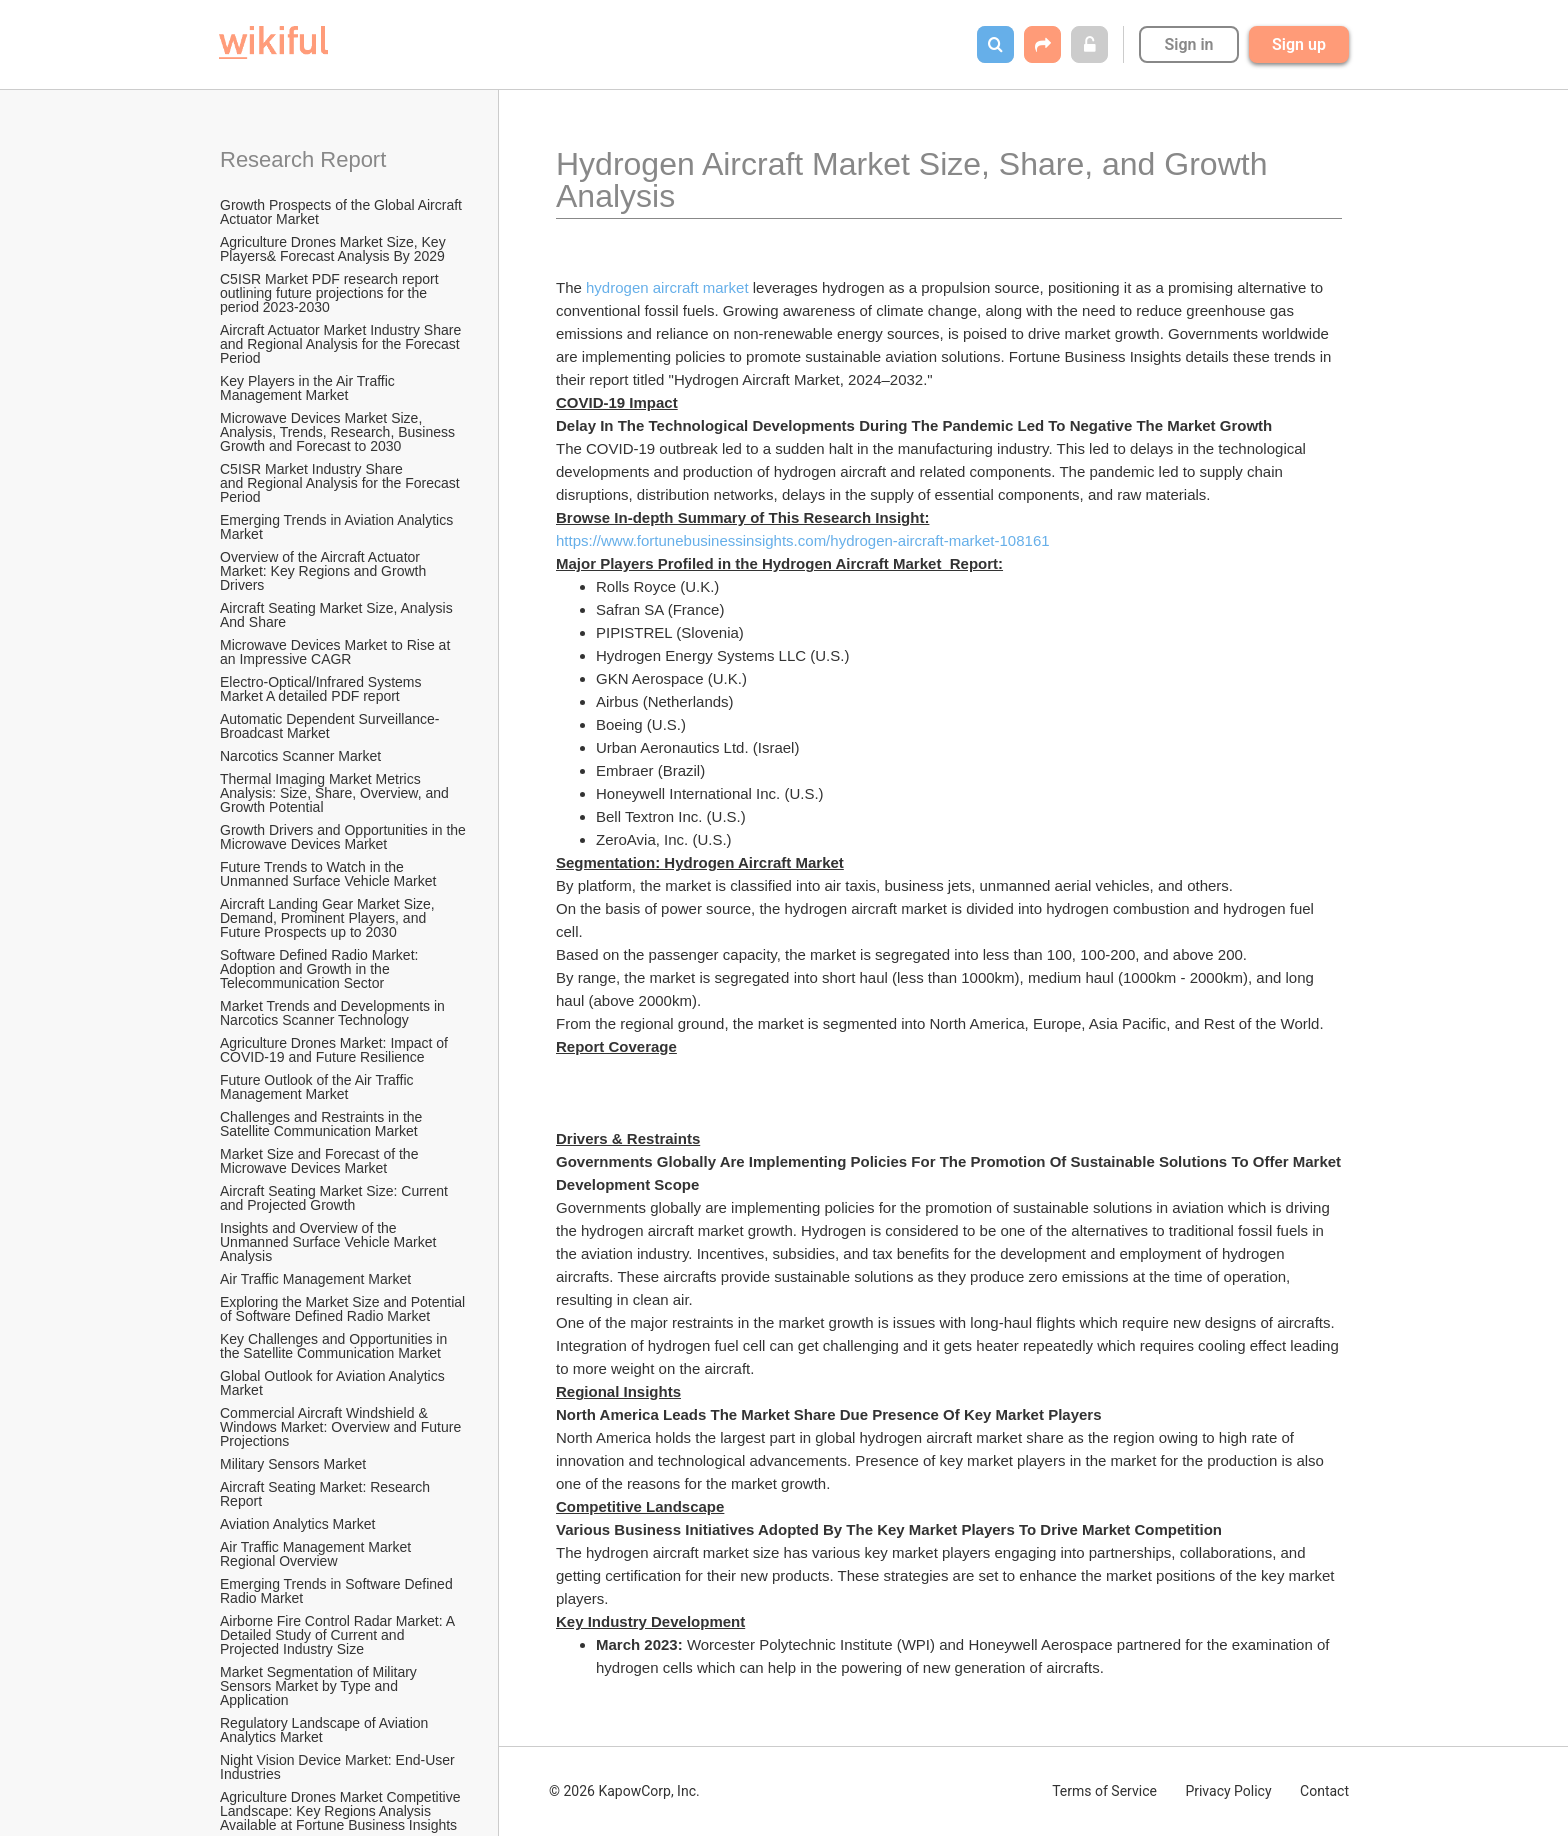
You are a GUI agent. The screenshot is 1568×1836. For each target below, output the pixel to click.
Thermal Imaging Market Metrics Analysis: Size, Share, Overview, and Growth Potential (336, 793)
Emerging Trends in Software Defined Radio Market (338, 1591)
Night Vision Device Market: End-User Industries (339, 1767)
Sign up (1299, 44)
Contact (1324, 1791)
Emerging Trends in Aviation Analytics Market (338, 527)
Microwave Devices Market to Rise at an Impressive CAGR (337, 652)
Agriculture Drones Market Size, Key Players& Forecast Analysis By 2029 (335, 249)
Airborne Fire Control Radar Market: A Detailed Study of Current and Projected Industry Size (339, 1635)
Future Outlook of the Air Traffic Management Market (318, 1087)
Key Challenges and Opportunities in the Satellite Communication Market (335, 1346)
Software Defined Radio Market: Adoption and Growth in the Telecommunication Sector (321, 969)
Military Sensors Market (293, 1464)
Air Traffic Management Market (317, 1279)
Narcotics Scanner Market (300, 756)
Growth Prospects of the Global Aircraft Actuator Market (342, 212)
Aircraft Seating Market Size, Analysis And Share (338, 615)
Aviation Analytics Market (297, 1524)
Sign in (1188, 44)
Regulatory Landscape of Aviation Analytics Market (325, 1730)
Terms (1104, 1791)
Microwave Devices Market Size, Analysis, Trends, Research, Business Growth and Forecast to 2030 (339, 432)
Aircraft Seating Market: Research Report (327, 1494)
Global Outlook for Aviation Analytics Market (334, 1383)
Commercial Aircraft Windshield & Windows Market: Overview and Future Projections (342, 1427)
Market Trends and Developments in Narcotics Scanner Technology (334, 1013)
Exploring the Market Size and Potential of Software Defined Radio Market (344, 1309)
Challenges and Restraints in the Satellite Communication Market (323, 1124)
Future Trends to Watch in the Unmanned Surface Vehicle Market (328, 874)
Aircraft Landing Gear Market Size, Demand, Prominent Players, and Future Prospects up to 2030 (329, 918)
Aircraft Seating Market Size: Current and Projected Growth (336, 1198)
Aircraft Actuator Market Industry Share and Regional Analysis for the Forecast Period (342, 344)
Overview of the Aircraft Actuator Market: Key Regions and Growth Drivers (325, 571)
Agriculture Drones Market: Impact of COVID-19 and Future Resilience (336, 1050)
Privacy (1228, 1791)
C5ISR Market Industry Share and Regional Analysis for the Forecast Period (342, 483)
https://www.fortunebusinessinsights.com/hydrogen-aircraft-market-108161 (803, 540)
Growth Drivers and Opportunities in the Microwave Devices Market (344, 837)
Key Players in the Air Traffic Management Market (309, 388)
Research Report (303, 159)
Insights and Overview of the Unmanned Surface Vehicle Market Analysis (329, 1242)
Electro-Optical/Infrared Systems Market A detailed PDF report (322, 689)
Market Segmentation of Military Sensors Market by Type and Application (320, 1686)
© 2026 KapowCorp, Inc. (624, 1791)
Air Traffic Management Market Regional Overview (317, 1554)
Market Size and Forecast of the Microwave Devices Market (321, 1161)
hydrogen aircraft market (667, 287)
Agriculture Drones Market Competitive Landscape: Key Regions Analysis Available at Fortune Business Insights (342, 1811)
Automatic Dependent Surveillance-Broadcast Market (329, 726)
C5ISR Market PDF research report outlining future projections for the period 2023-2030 (331, 293)
